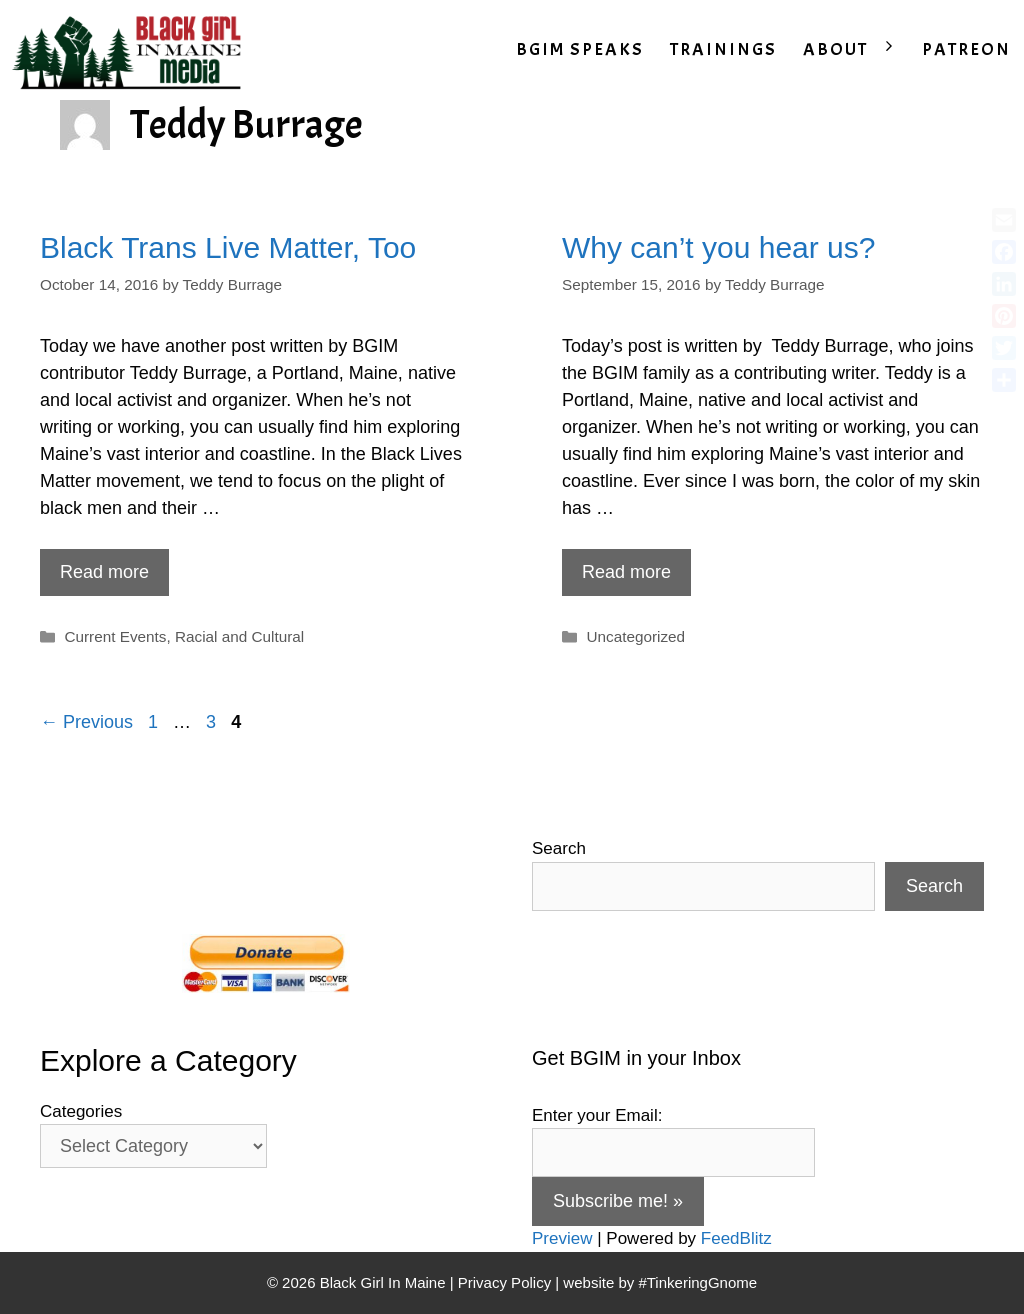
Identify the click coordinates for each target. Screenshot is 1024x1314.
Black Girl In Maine (385, 1282)
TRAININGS (723, 49)
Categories (81, 1111)
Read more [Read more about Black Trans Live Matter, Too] (104, 572)
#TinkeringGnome (697, 1282)
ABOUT (856, 50)
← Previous (86, 722)
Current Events (115, 636)
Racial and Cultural (239, 636)
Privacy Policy (504, 1282)
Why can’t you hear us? (719, 247)
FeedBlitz (736, 1238)
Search (559, 848)
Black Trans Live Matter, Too (228, 247)
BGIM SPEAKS (580, 49)
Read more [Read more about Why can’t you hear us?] (626, 572)
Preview (562, 1238)
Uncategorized (635, 636)
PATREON (966, 49)
